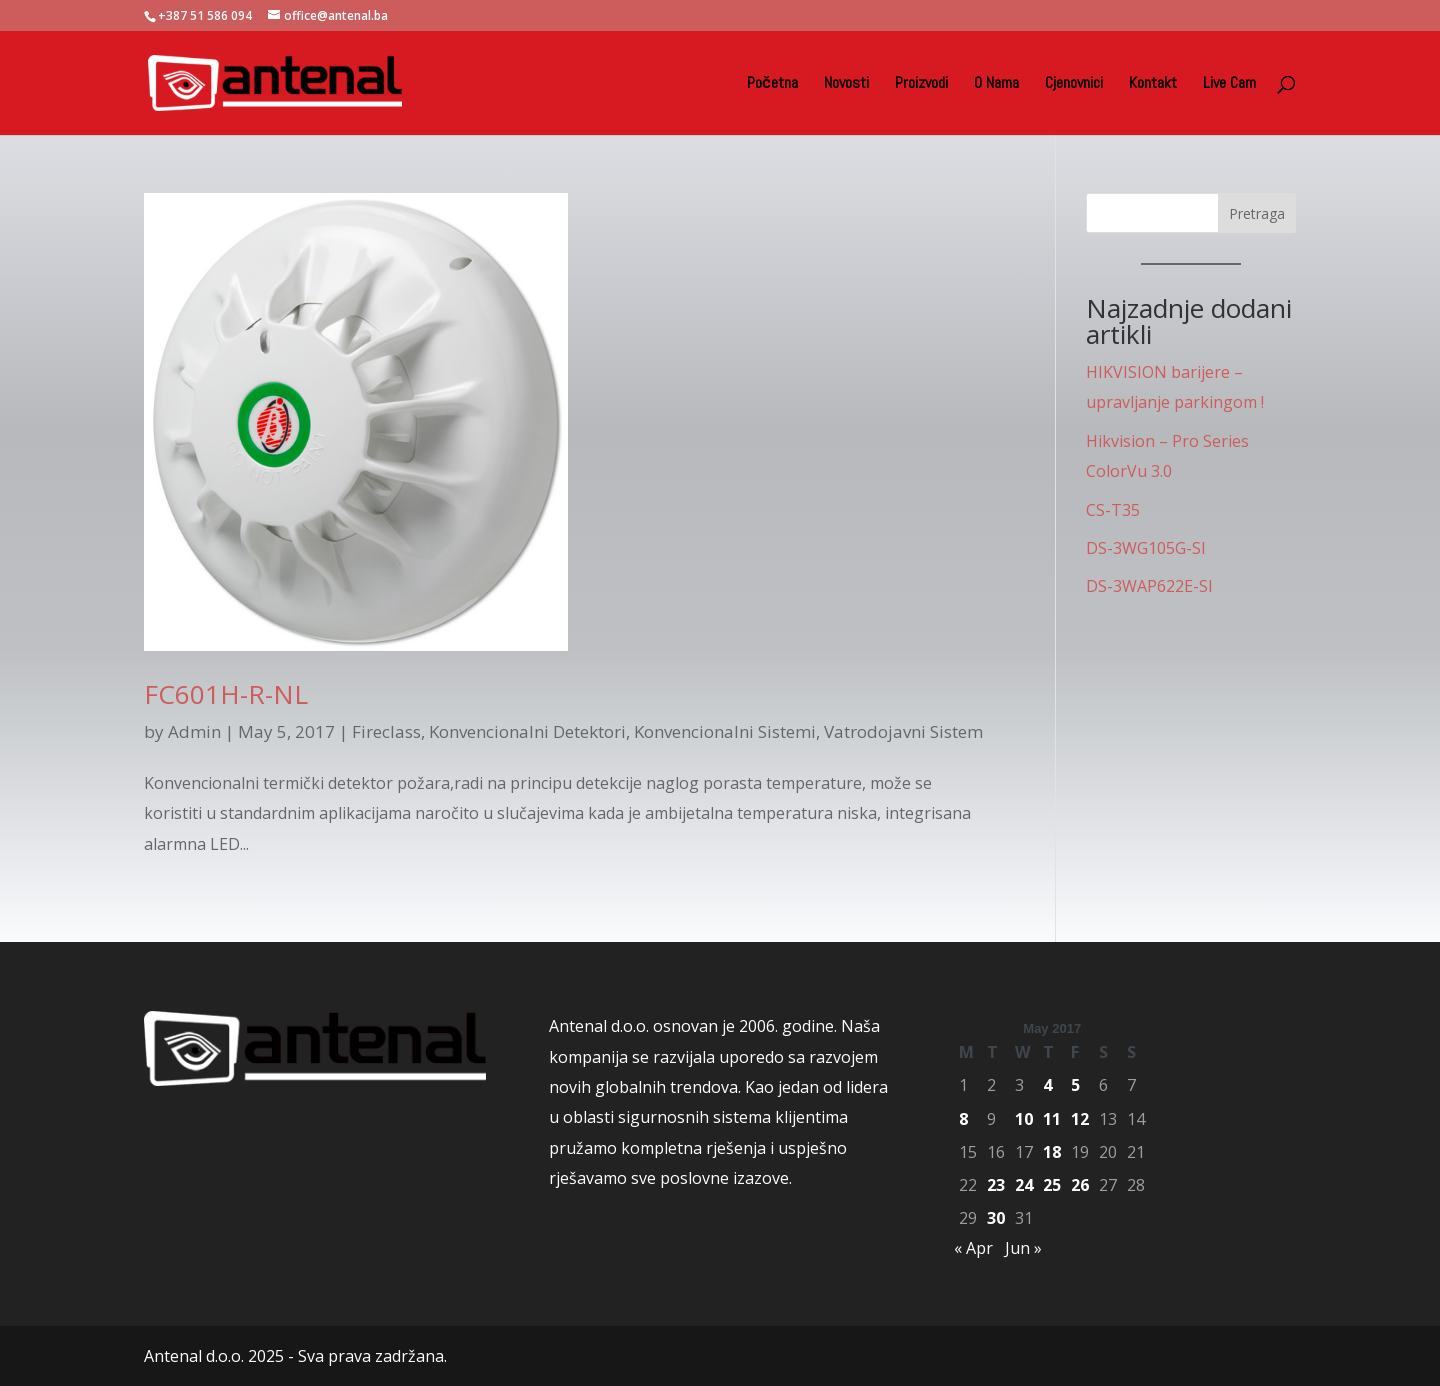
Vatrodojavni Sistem (903, 731)
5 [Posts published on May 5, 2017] (1075, 1085)
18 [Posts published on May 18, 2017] (1052, 1152)
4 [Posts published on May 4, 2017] (1047, 1085)
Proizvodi (921, 84)
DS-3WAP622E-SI (1149, 586)
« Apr (973, 1248)
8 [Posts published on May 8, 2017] (963, 1119)
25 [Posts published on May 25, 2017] (1052, 1185)
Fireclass (386, 731)
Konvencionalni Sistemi (725, 731)
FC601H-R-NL (226, 694)
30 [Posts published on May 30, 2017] (996, 1218)
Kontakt (1153, 84)
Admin (194, 731)
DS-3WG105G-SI (1146, 548)
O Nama (996, 84)
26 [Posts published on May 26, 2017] (1080, 1185)
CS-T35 (1113, 510)
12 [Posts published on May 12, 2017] (1080, 1119)
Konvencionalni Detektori (527, 731)
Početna (772, 84)
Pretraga (1257, 213)
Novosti (846, 84)
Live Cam (1229, 84)
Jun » (1023, 1248)
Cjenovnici (1074, 84)
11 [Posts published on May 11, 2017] (1052, 1119)
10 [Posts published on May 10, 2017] (1024, 1119)
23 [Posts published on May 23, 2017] (996, 1185)
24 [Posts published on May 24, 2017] (1024, 1185)
